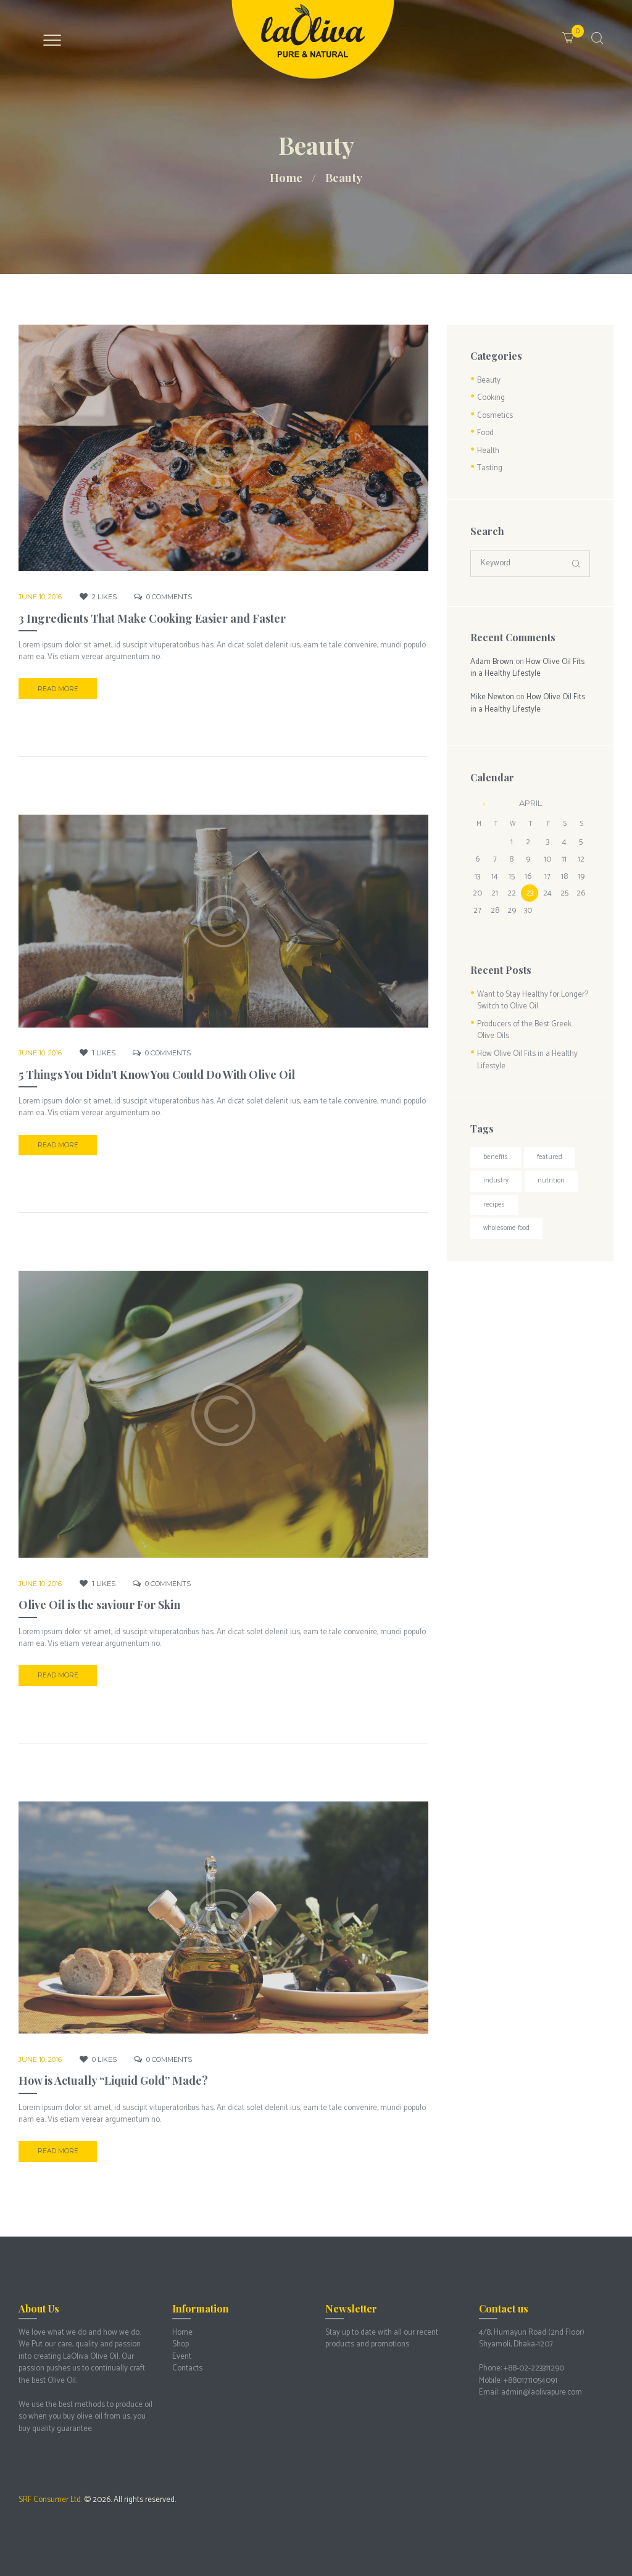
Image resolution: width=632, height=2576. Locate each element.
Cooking (491, 397)
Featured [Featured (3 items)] (549, 1157)
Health (488, 450)
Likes (104, 596)
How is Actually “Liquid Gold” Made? (113, 2080)
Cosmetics (495, 415)
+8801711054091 (530, 2380)
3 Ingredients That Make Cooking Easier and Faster (152, 618)
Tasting (489, 468)
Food (485, 432)
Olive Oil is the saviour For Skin (99, 1604)
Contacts (187, 2368)
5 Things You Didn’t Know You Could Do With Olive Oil (157, 1074)
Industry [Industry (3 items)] (496, 1180)
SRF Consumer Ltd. (50, 2499)
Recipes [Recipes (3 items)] (494, 1204)
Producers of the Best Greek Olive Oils (524, 1030)
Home (286, 178)
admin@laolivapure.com (541, 2392)
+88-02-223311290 (534, 2368)
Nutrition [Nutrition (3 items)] (551, 1180)
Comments (169, 596)
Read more (58, 689)
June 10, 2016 (40, 596)
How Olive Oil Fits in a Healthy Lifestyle (527, 668)
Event (181, 2356)
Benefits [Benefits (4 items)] (495, 1157)
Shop (180, 2344)
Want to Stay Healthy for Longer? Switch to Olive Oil (532, 1000)
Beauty (489, 380)
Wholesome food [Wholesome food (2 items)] (506, 1228)
